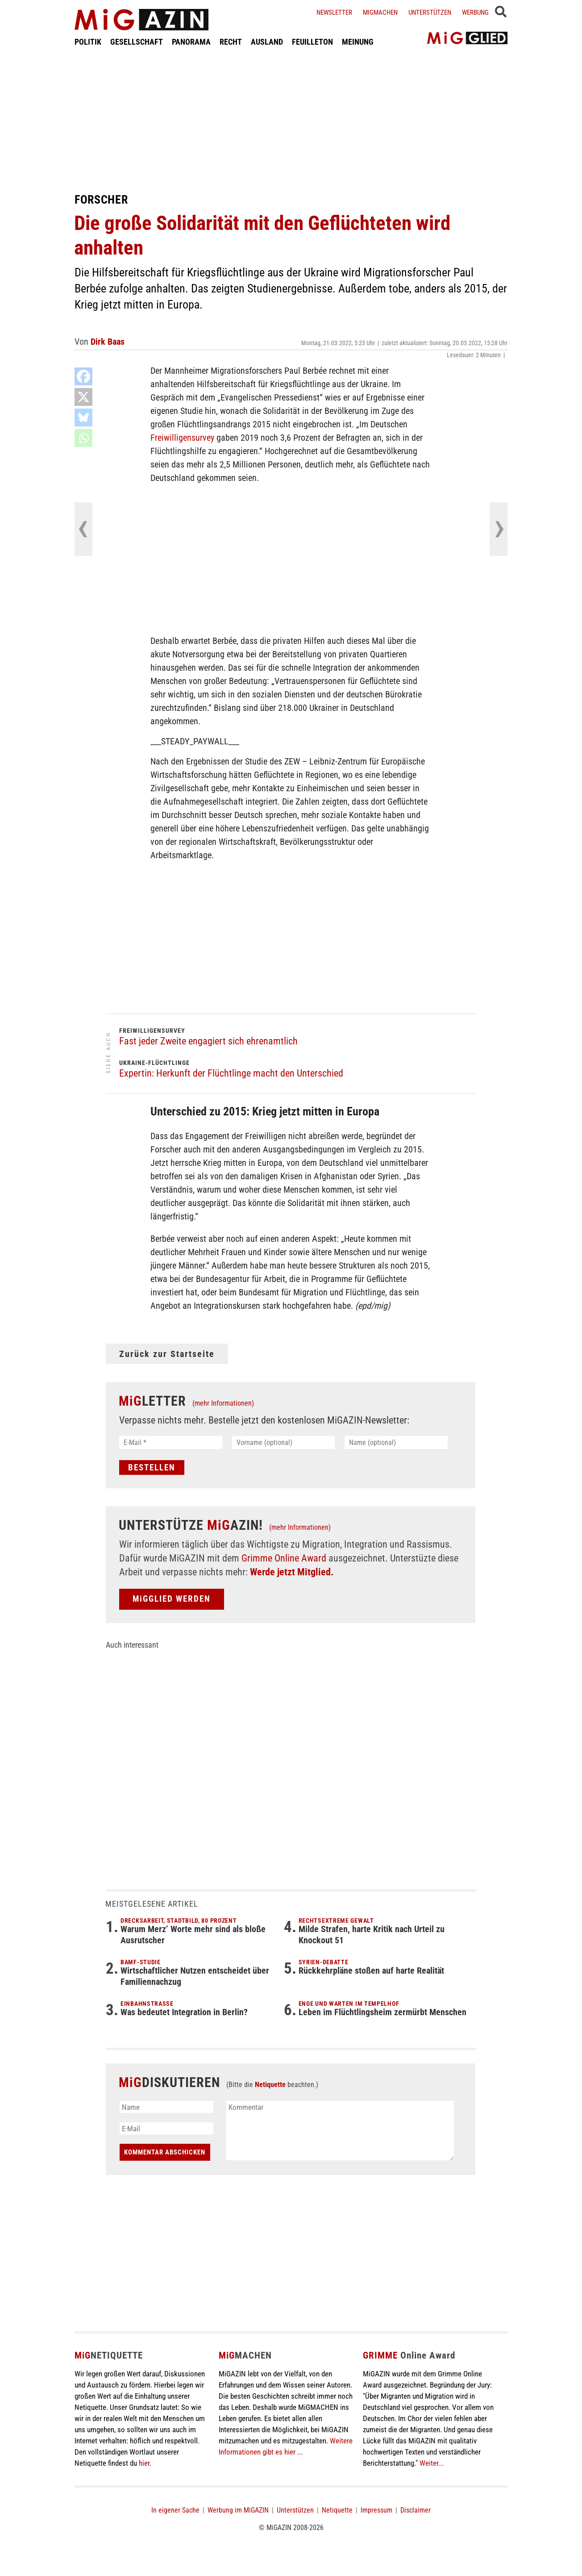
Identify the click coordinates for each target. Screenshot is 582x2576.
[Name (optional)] (396, 1442)
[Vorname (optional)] (283, 1442)
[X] (83, 397)
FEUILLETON (312, 41)
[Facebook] (83, 376)
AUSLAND (267, 41)
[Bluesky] (83, 417)
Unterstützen (429, 12)
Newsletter (334, 12)
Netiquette (270, 2084)
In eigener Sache (175, 2510)
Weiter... (432, 2463)
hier (144, 2463)
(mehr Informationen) (223, 1403)
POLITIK (88, 41)
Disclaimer (415, 2510)
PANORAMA (191, 41)
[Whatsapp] (83, 438)
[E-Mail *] (170, 1442)
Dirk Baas (108, 341)
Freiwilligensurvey (182, 437)
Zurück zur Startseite (167, 1354)
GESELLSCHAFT (136, 41)
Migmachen (380, 12)
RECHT (231, 41)
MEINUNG (358, 41)
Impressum (376, 2510)
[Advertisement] (291, 119)
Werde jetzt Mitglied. (291, 1572)
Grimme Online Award (283, 1558)
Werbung (475, 12)
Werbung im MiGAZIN (238, 2510)
